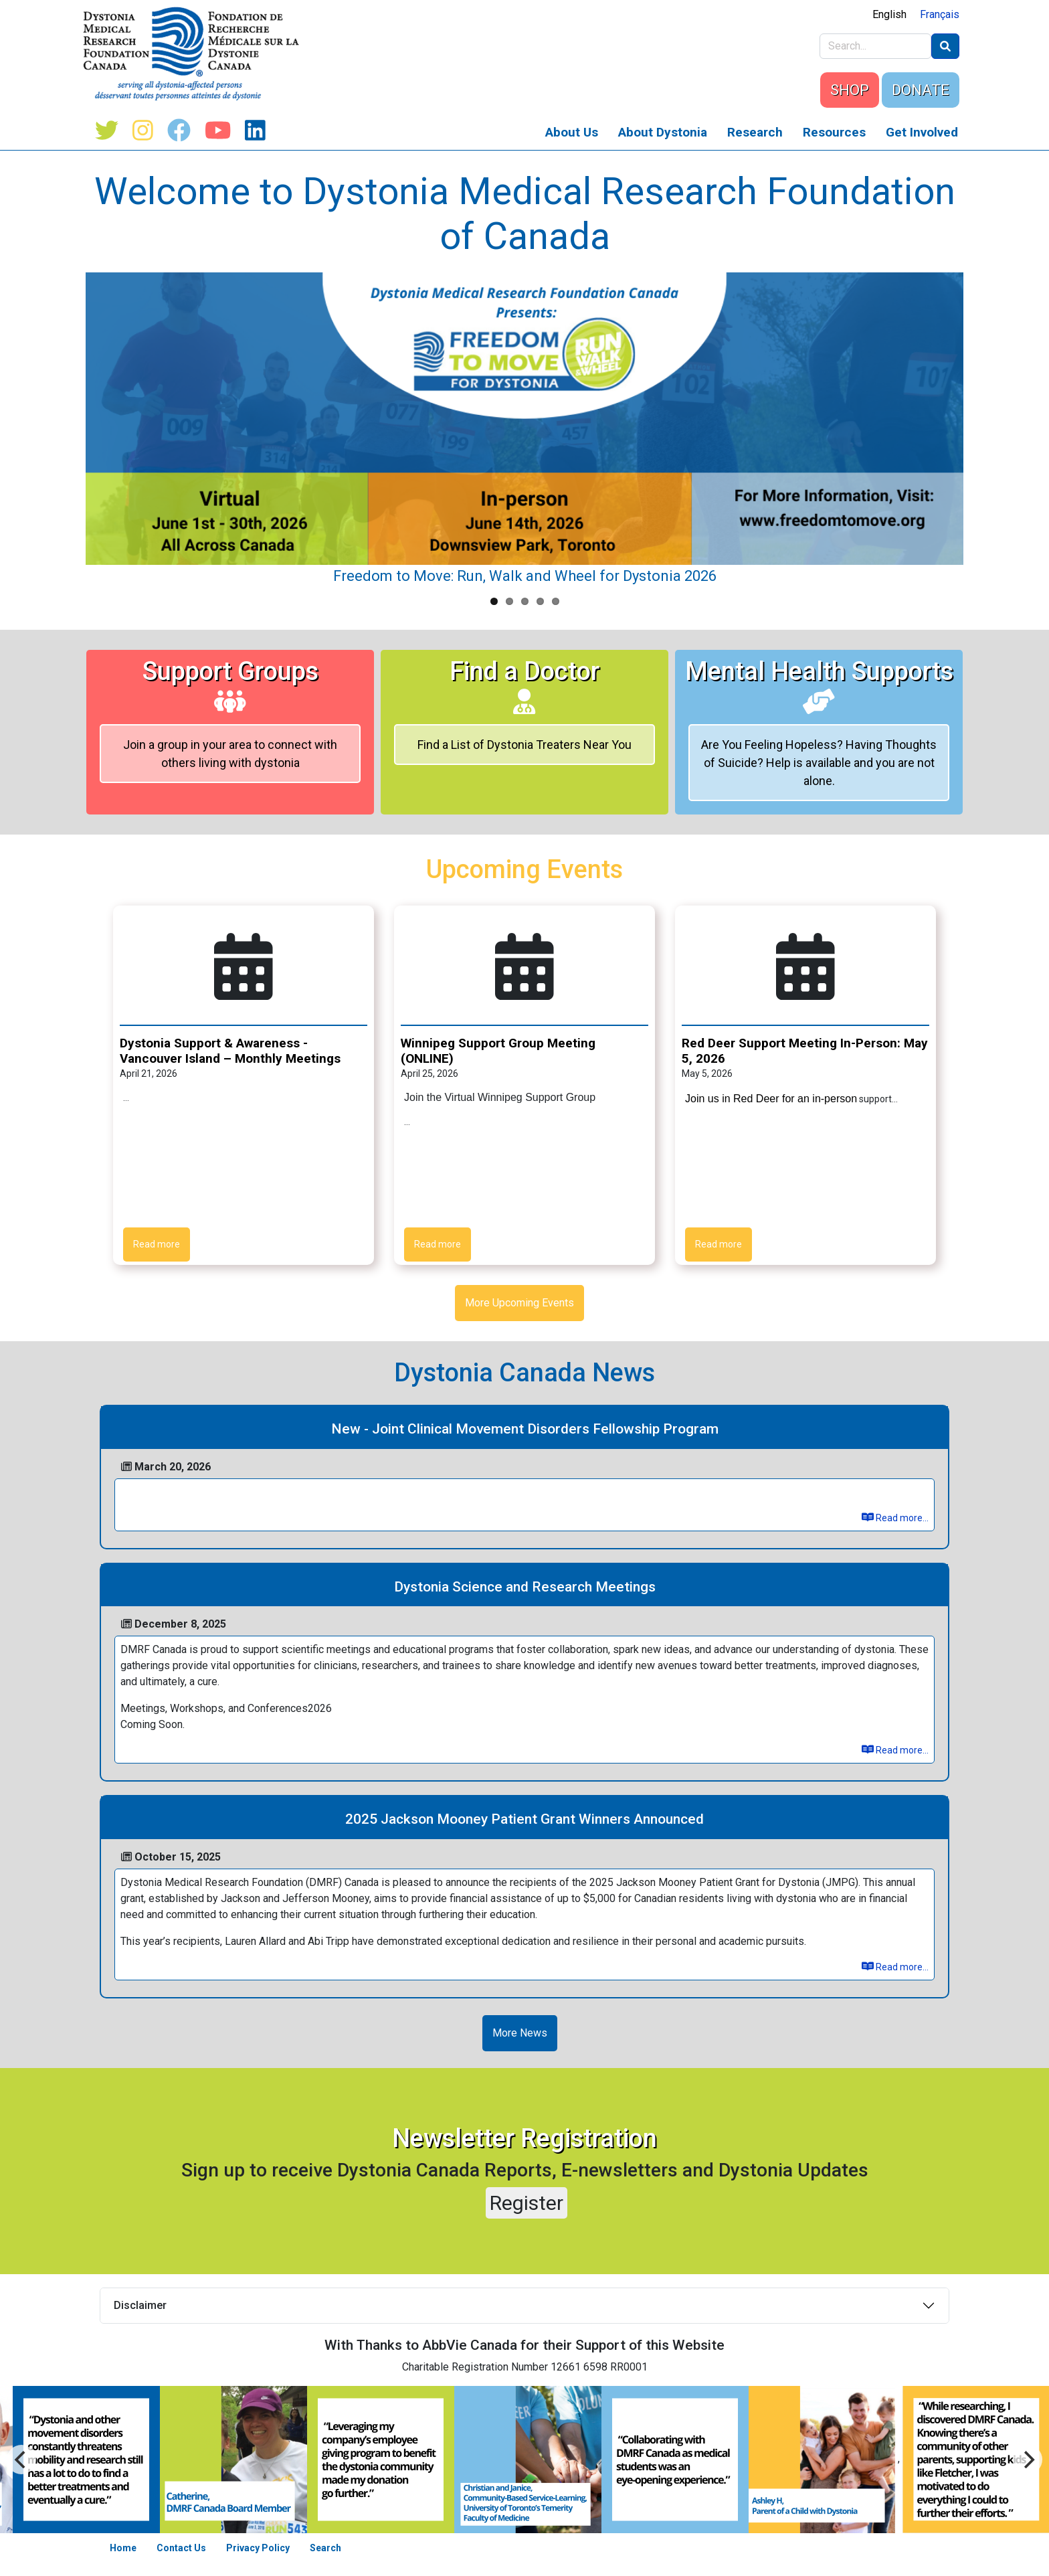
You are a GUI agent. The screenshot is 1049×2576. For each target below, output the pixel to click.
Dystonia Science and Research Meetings (525, 1587)
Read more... (895, 1517)
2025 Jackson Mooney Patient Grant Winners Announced (524, 1819)
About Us (571, 132)
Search (325, 2548)
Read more (156, 1244)
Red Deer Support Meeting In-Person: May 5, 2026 (805, 1050)
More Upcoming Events (519, 1302)
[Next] (21, 2459)
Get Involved (922, 132)
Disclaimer (140, 2305)
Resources (834, 132)
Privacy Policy (258, 2548)
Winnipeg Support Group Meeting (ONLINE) (498, 1050)
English (889, 14)
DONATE (920, 90)
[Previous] (1027, 2459)
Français (939, 14)
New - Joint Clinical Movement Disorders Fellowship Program (525, 1429)
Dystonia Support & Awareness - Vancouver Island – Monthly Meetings (230, 1050)
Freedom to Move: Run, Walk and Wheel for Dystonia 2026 (525, 576)
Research (755, 132)
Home (123, 2548)
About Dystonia (662, 132)
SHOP (849, 90)
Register (526, 2203)
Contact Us (181, 2548)
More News (519, 2033)
